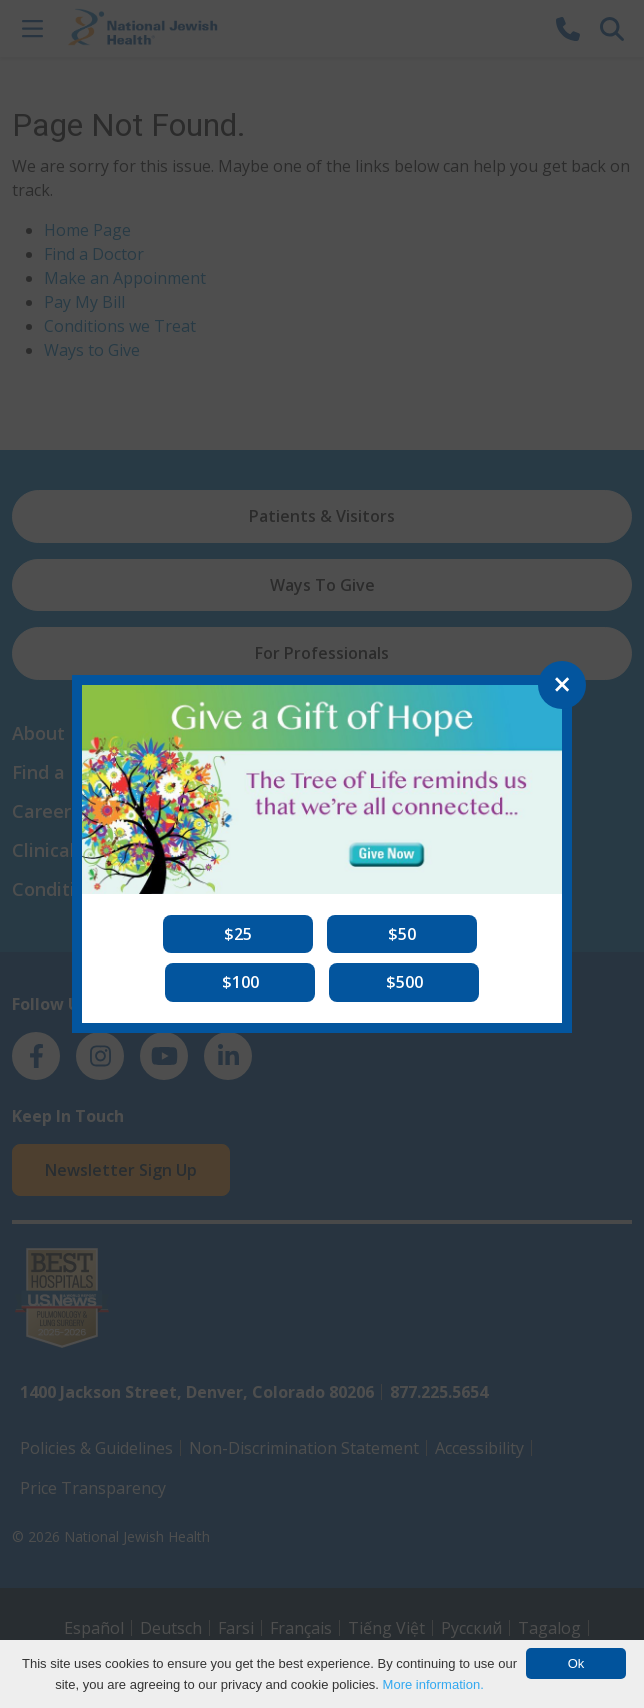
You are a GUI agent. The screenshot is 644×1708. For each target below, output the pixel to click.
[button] (238, 934)
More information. (433, 1684)
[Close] (562, 685)
